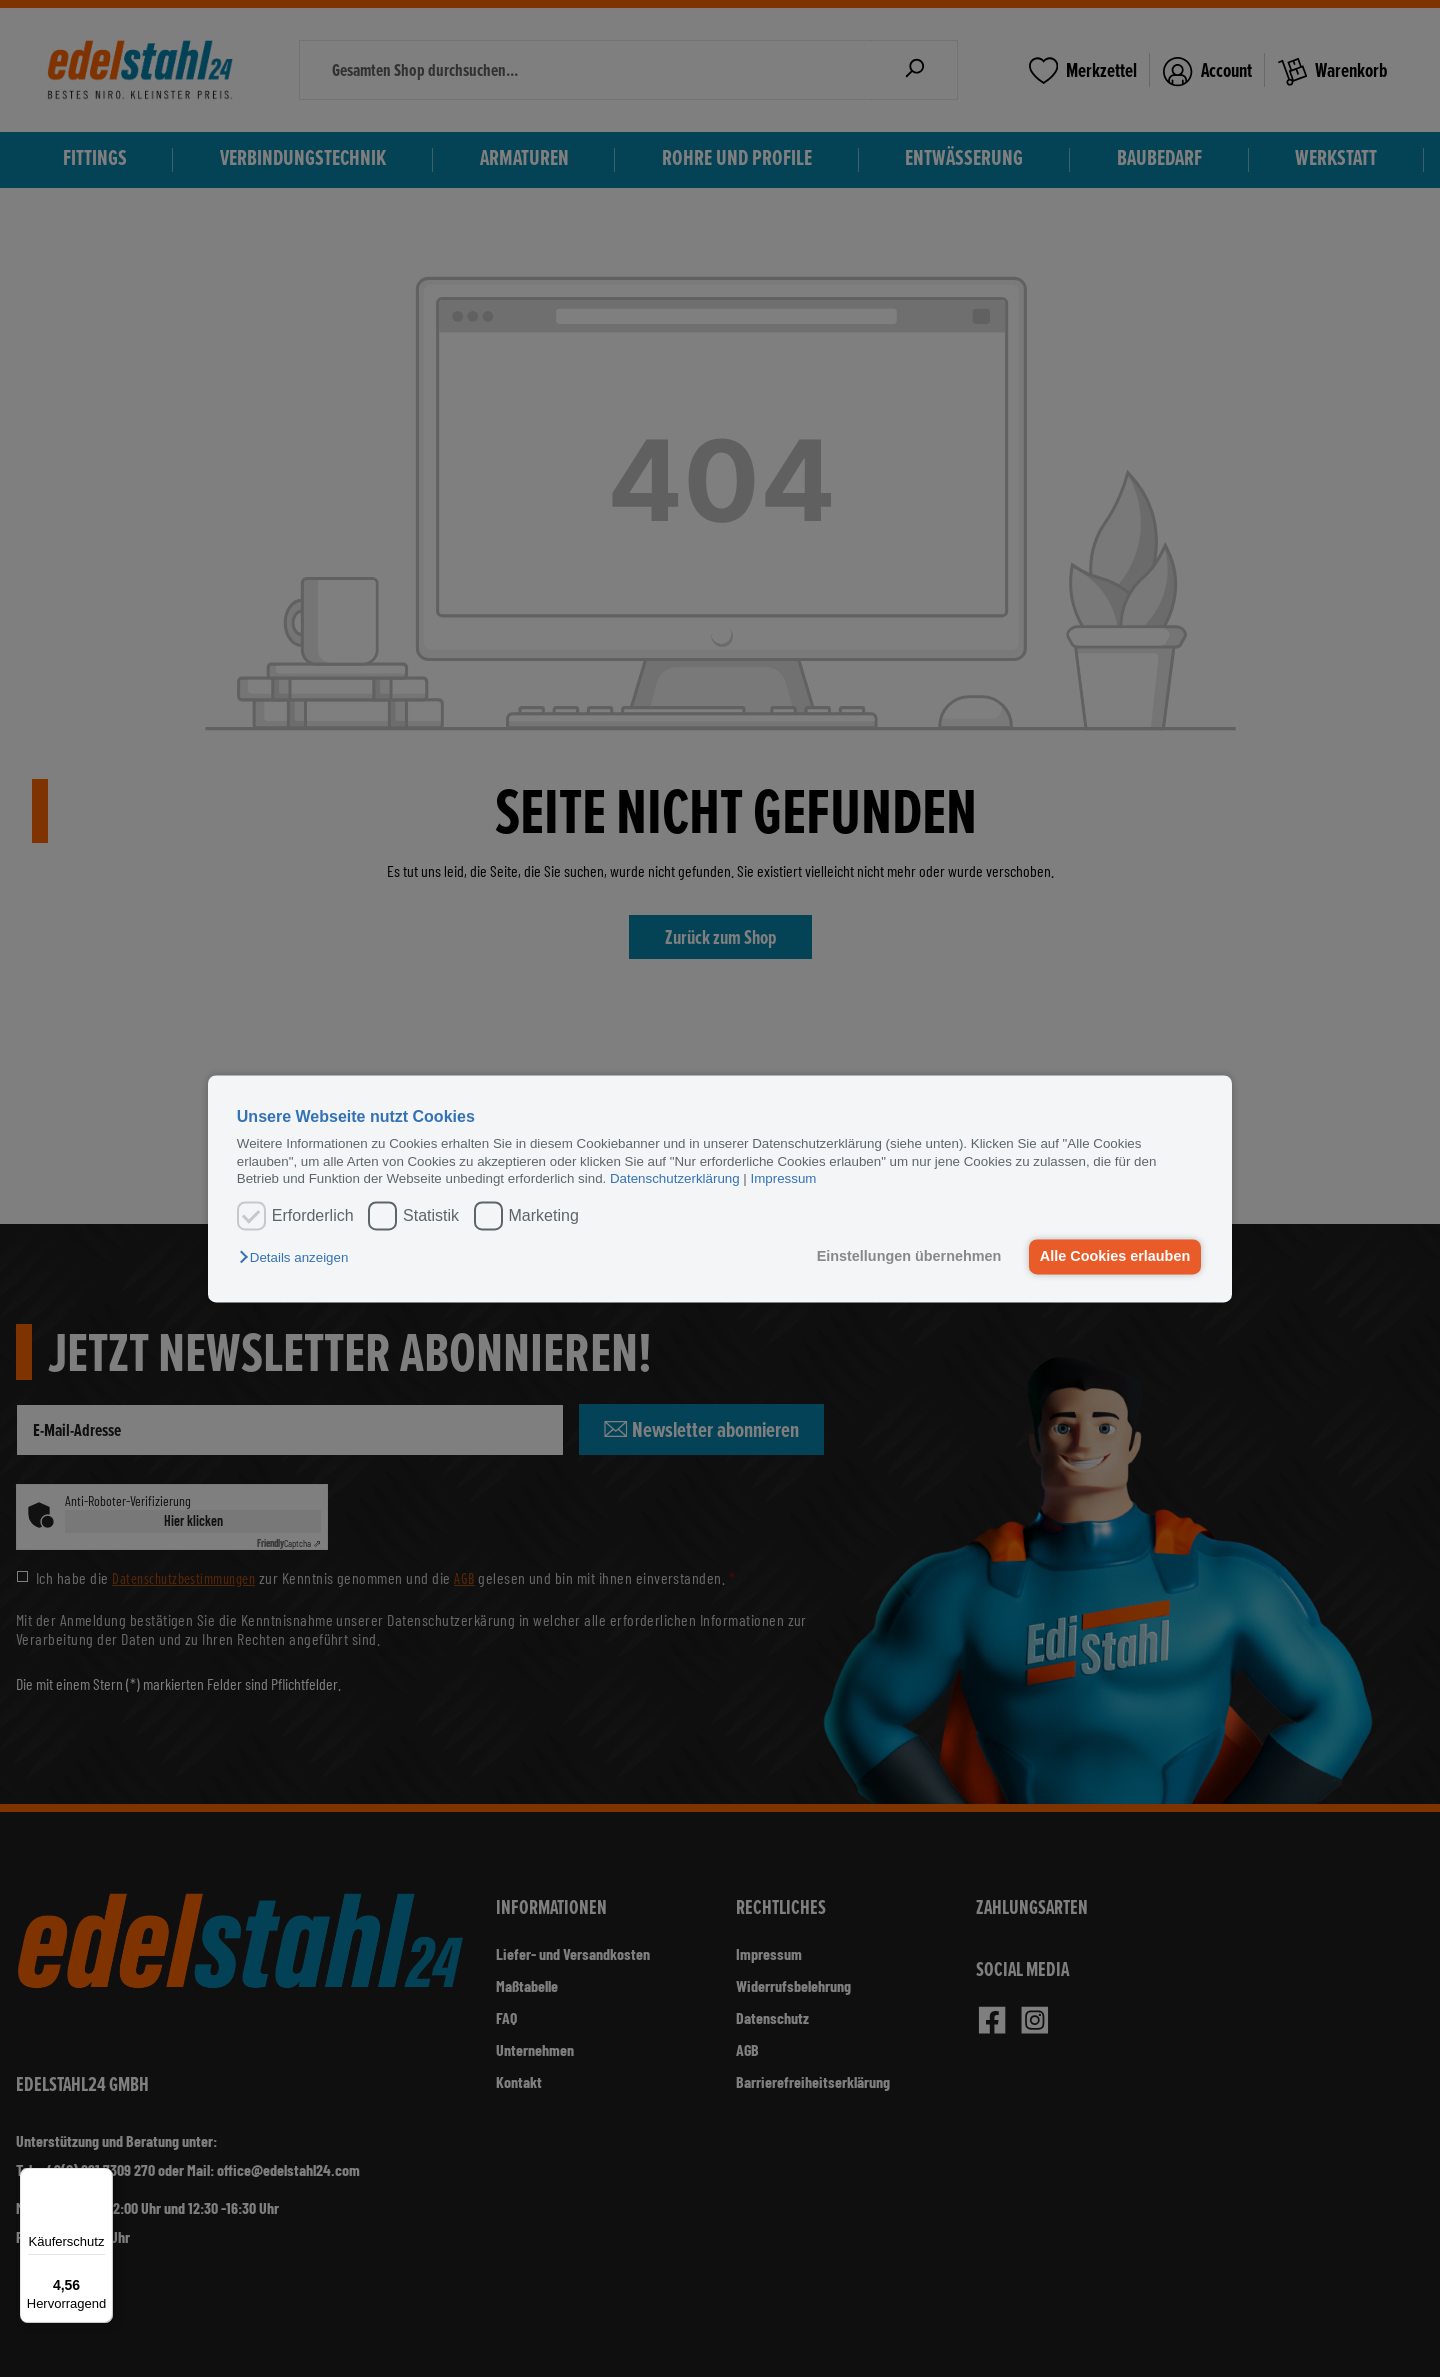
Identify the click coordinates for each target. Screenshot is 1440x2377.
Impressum (784, 1178)
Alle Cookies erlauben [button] (1114, 1257)
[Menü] (101, 2180)
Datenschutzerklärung (675, 1178)
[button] (298, 1258)
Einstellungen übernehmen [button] (907, 1257)
